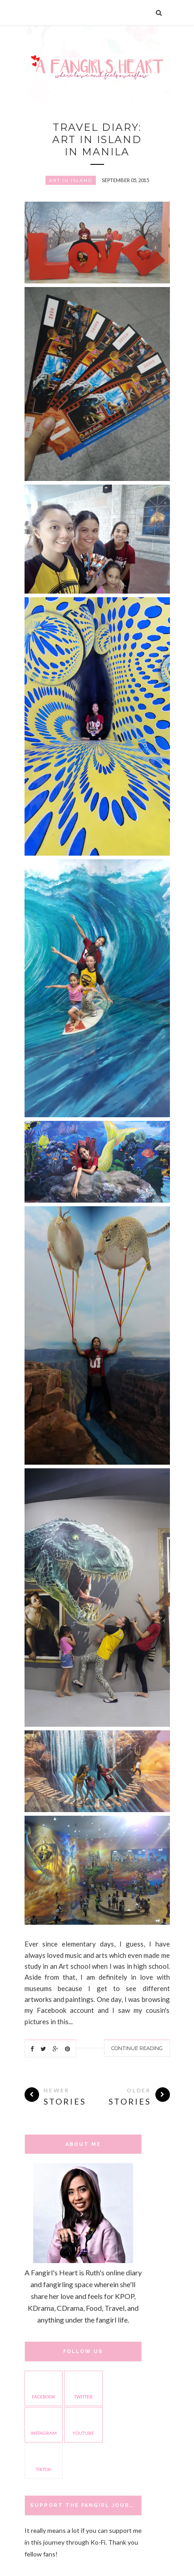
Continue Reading (137, 2048)
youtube (83, 2424)
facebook (43, 2387)
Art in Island (70, 180)
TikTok (43, 2460)
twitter (83, 2387)
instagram (43, 2424)
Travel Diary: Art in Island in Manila (97, 139)
